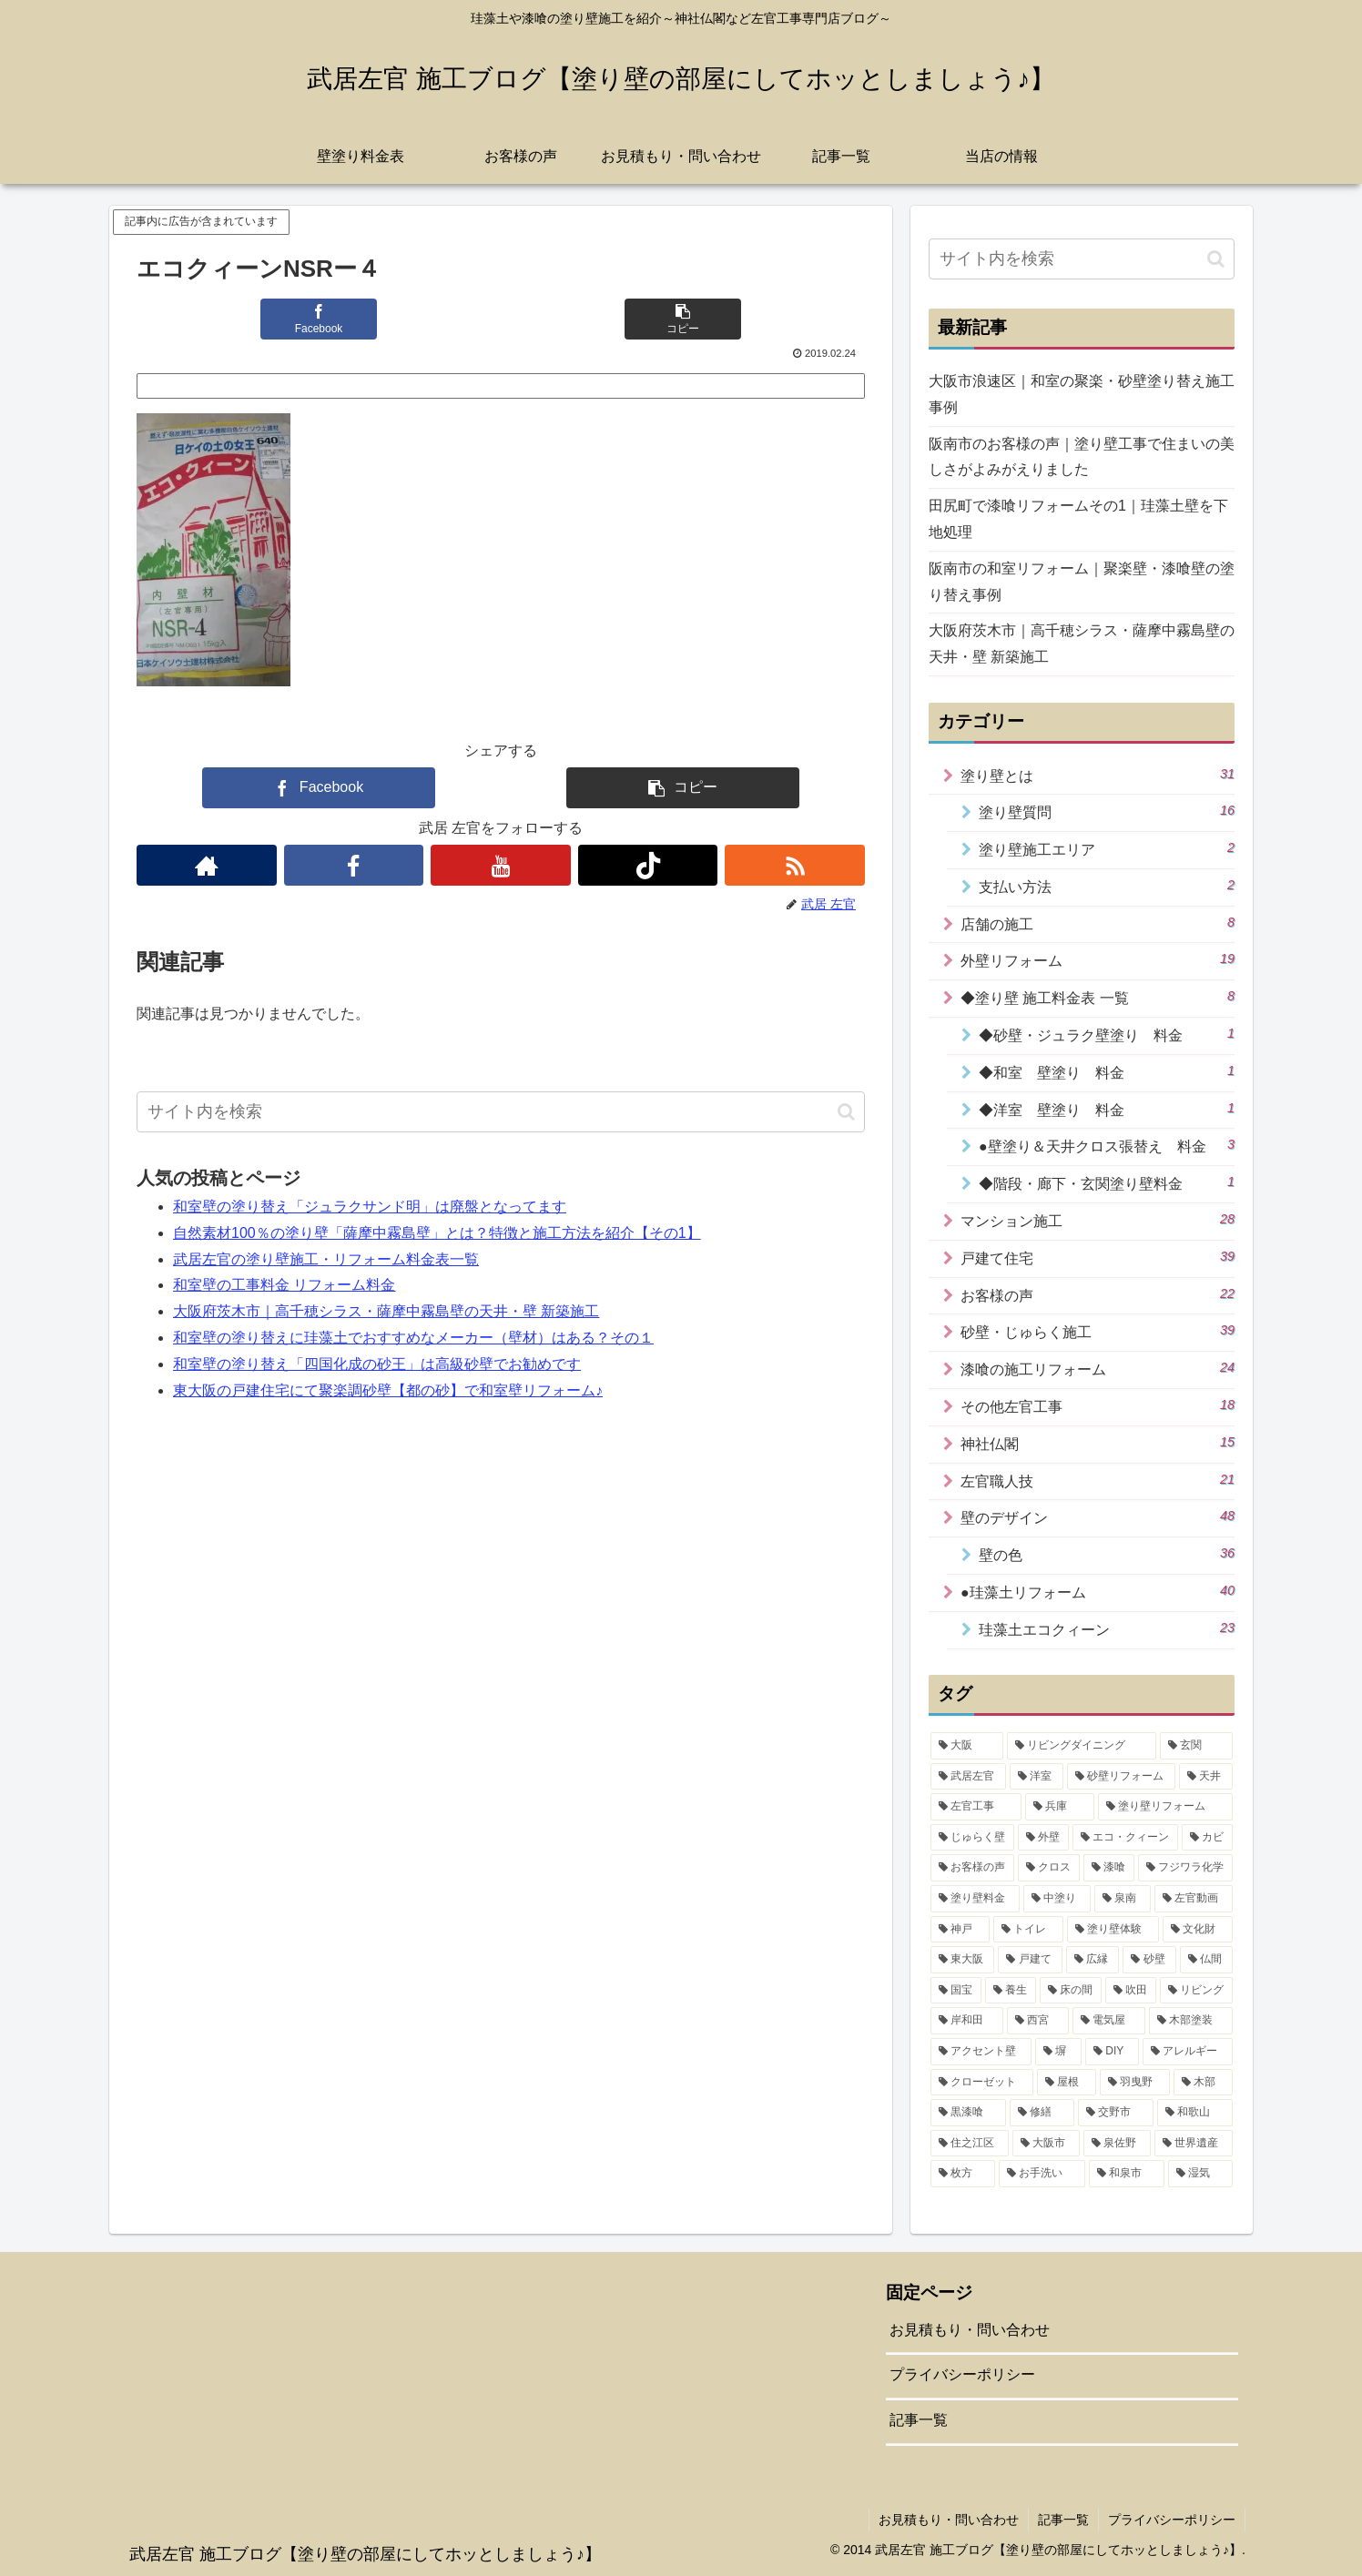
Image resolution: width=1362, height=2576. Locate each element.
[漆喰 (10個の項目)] (1108, 1867)
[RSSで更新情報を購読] (795, 865)
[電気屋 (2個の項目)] (1108, 2020)
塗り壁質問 (1107, 811)
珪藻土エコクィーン (1107, 1628)
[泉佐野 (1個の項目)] (1117, 2143)
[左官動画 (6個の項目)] (1193, 1898)
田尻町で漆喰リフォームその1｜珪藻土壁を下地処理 (1078, 519)
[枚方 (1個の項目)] (962, 2173)
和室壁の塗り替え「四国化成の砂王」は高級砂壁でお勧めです (377, 1364)
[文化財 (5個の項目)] (1198, 1929)
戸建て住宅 (1098, 1257)
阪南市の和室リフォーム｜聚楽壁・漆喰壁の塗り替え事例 (1082, 582)
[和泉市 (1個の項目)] (1126, 2173)
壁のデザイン (1098, 1516)
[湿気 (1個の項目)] (1200, 2173)
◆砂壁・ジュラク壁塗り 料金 (1107, 1034)
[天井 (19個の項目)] (1206, 1776)
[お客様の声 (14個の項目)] (972, 1867)
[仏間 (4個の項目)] (1206, 1959)
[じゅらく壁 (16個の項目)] (972, 1837)
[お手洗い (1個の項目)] (1042, 2173)
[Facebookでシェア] (318, 319)
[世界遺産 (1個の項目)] (1193, 2143)
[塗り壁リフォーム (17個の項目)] (1165, 1806)
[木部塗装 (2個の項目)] (1191, 2020)
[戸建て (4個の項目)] (1030, 1959)
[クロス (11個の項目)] (1049, 1867)
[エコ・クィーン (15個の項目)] (1125, 1837)
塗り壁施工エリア (1107, 848)
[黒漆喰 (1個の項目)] (968, 2112)
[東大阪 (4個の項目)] (962, 1959)
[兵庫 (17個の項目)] (1059, 1806)
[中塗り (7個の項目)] (1057, 1898)
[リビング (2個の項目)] (1196, 1990)
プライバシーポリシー (962, 2374)
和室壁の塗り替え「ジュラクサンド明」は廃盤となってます (369, 1206)
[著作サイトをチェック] (207, 865)
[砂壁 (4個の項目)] (1149, 1959)
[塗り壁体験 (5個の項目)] (1113, 1929)
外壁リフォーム (1098, 959)
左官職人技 (1098, 1480)
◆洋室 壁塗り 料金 (1107, 1109)
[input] (501, 1111)
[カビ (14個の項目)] (1207, 1837)
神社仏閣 (1098, 1443)
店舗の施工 (1098, 923)
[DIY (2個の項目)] (1112, 2051)
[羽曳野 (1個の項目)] (1135, 2082)
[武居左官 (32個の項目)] (968, 1776)
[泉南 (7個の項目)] (1122, 1898)
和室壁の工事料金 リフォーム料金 (284, 1285)
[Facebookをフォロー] (354, 865)
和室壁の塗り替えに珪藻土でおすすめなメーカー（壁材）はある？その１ (413, 1337)
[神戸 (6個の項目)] (960, 1929)
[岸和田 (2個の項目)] (966, 2020)
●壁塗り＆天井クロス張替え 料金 (1107, 1145)
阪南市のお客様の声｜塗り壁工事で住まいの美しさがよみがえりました (1082, 457)
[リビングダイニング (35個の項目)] (1081, 1746)
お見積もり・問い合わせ (969, 2330)
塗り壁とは (1098, 774)
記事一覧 (918, 2420)
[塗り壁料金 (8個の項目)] (975, 1898)
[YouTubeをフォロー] (501, 865)
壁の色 (1107, 1554)
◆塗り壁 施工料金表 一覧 (1098, 997)
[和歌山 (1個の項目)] (1195, 2112)
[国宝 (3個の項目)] (955, 1990)
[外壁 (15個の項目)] (1043, 1837)
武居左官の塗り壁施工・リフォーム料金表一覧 (326, 1259)
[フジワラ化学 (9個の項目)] (1185, 1867)
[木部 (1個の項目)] (1203, 2082)
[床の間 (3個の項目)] (1071, 1990)
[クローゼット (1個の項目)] (981, 2082)
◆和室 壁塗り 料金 (1107, 1071)
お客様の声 (1098, 1294)
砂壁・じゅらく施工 (1098, 1331)
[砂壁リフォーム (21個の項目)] (1121, 1776)
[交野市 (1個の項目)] (1116, 2112)
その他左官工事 (1098, 1405)
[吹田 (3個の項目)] (1130, 1990)
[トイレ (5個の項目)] (1028, 1929)
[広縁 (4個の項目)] (1092, 1959)
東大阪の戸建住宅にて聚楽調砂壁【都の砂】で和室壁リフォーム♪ (388, 1390)
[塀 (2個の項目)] (1058, 2051)
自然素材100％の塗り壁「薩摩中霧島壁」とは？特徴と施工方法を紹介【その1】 (437, 1233)
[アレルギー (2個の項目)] (1188, 2051)
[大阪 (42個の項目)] (966, 1746)
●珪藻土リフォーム (1098, 1591)
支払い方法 (1107, 886)
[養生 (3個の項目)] (1010, 1990)
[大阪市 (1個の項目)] (1046, 2143)
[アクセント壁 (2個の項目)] (981, 2051)
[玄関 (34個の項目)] (1196, 1746)
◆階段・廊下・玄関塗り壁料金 (1107, 1182)
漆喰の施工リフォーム (1098, 1368)
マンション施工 (1098, 1220)
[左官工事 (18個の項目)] (976, 1806)
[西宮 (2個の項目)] (1038, 2020)
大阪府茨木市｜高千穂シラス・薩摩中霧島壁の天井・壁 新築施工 (386, 1311)
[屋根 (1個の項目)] (1066, 2082)
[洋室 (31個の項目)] (1036, 1776)
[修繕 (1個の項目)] (1042, 2112)
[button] (683, 319)
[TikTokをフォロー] (648, 865)
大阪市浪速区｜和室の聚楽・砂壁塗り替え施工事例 (1082, 394)
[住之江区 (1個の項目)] (969, 2143)
